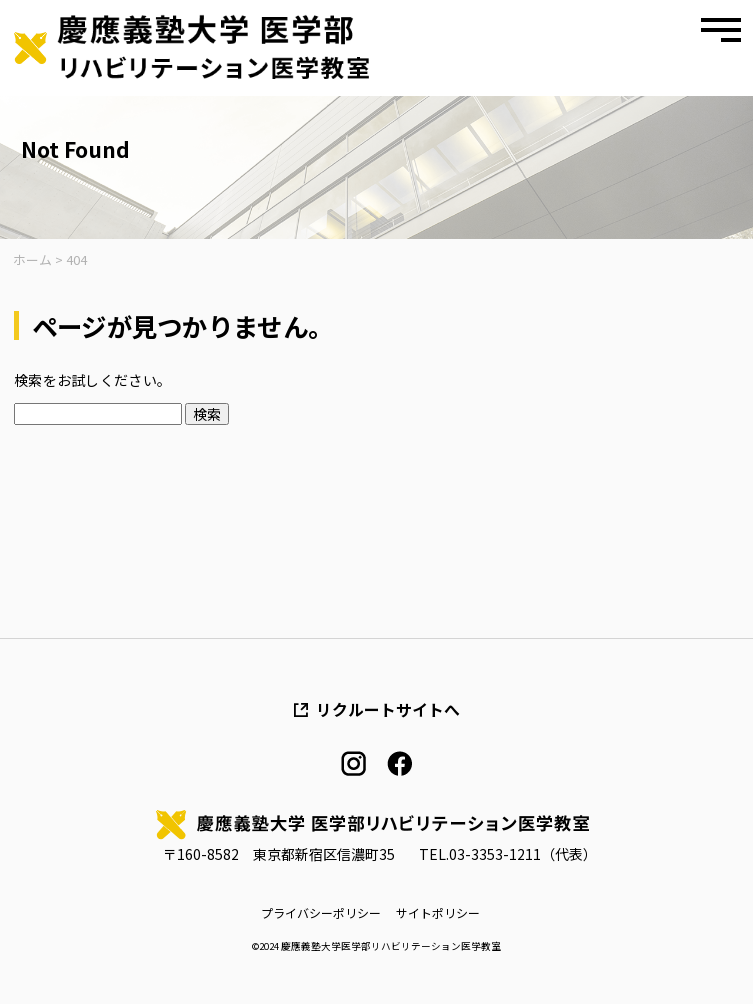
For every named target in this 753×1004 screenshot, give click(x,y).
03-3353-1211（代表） (523, 854)
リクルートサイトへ (388, 710)
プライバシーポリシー (321, 913)
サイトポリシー (438, 913)
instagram (353, 763)
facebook (399, 763)
